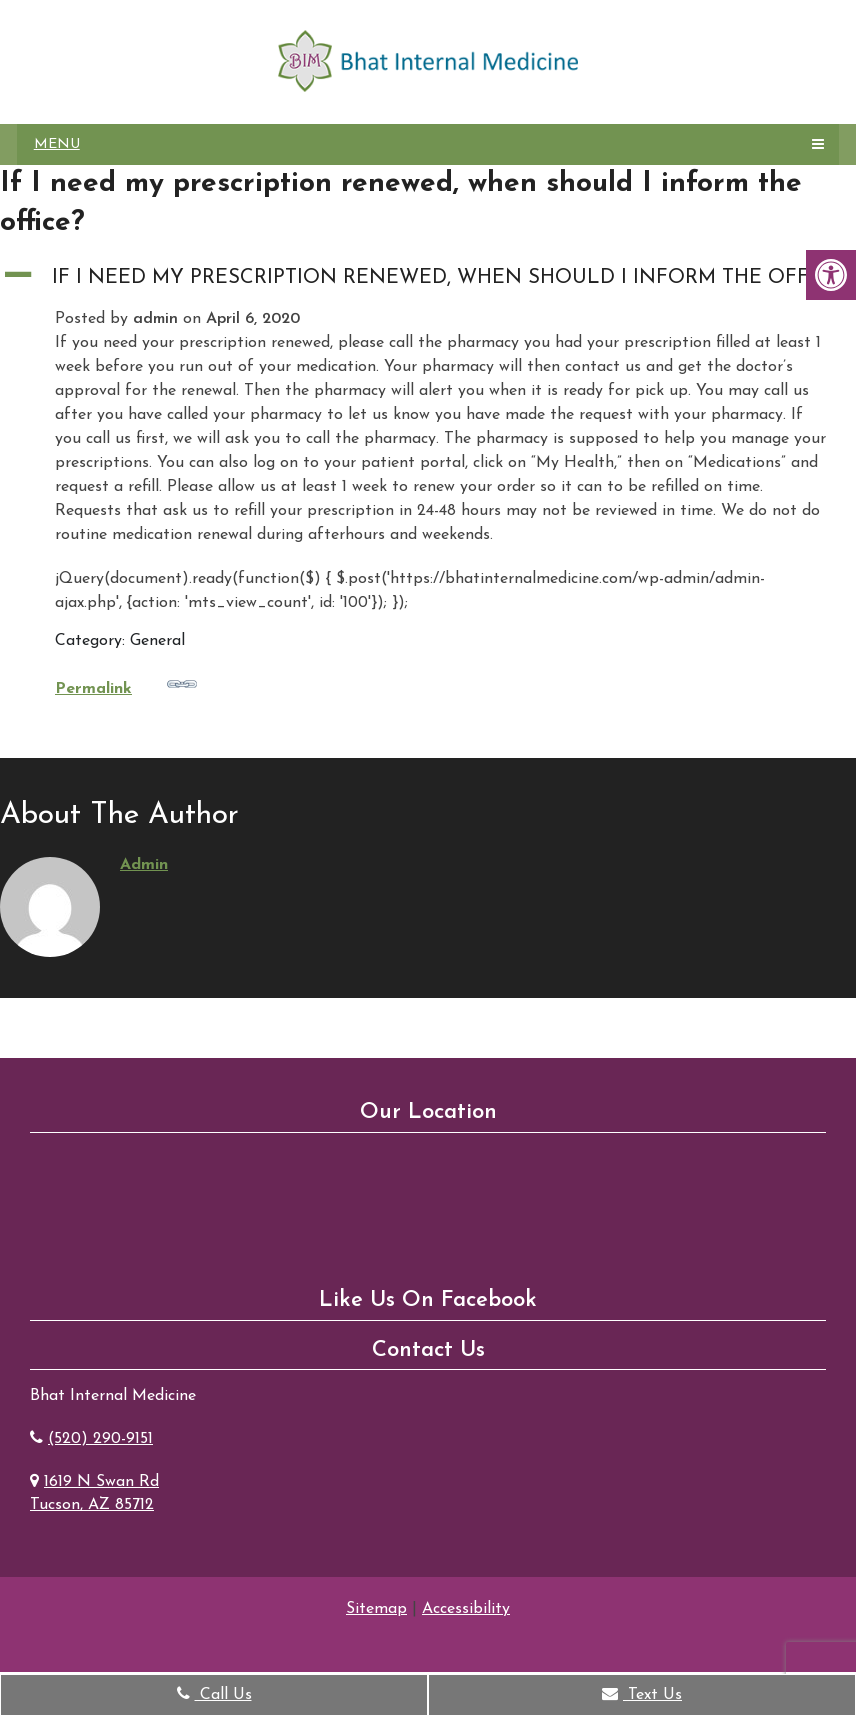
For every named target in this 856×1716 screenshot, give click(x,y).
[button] (428, 278)
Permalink (126, 683)
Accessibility (466, 1609)
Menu (57, 144)
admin (144, 865)
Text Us (642, 1694)
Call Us (214, 1694)
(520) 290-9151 (100, 1439)
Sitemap (376, 1609)
